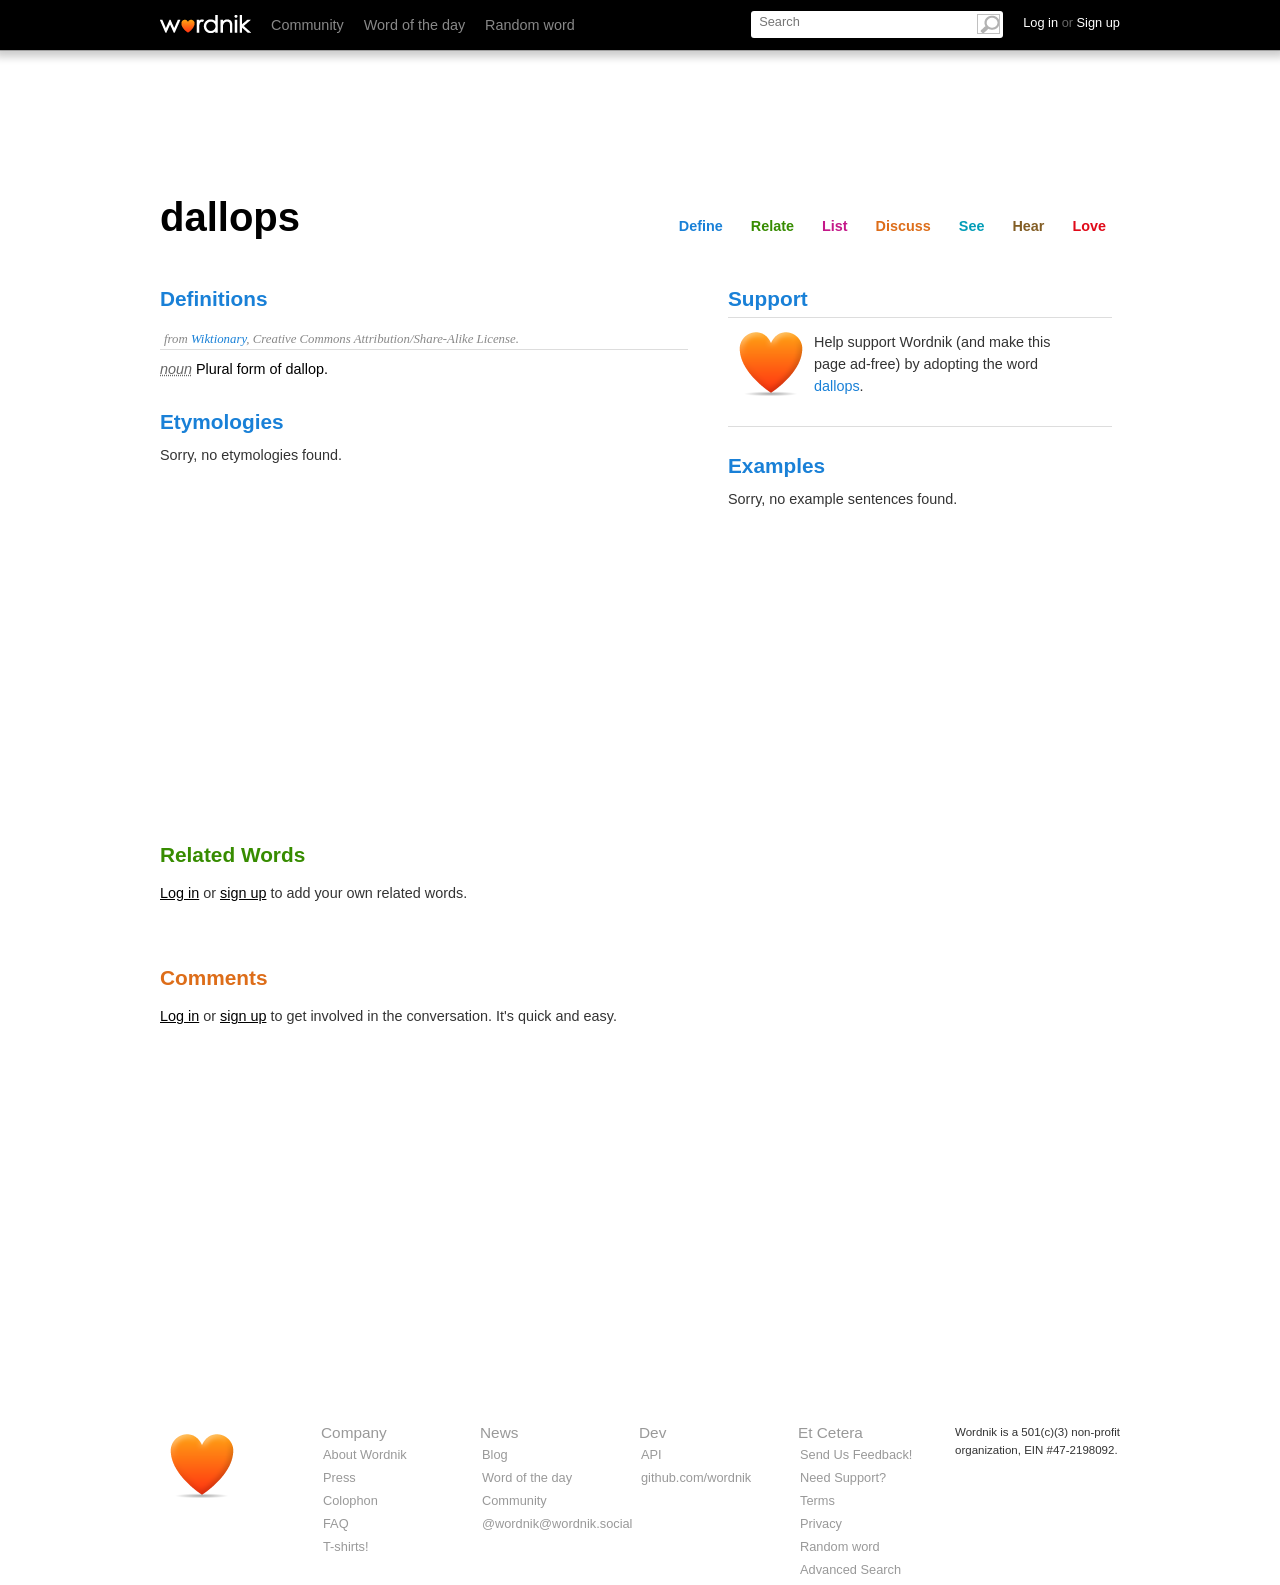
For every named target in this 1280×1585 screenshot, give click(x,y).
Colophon (350, 1500)
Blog (495, 1454)
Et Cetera (830, 1432)
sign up (243, 893)
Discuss (903, 226)
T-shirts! (346, 1546)
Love (1089, 226)
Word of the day (414, 25)
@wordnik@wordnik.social (557, 1523)
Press (339, 1477)
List (835, 226)
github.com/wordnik (696, 1477)
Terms (817, 1500)
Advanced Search (850, 1569)
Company (354, 1432)
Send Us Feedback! (856, 1454)
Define (701, 226)
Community (307, 25)
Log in (179, 893)
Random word (530, 25)
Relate (772, 226)
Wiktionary (218, 339)
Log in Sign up (1071, 22)
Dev (652, 1432)
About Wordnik (365, 1454)
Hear (1028, 226)
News (499, 1432)
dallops (837, 386)
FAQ (336, 1523)
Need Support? (843, 1477)
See (972, 226)
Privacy (821, 1523)
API (651, 1454)
